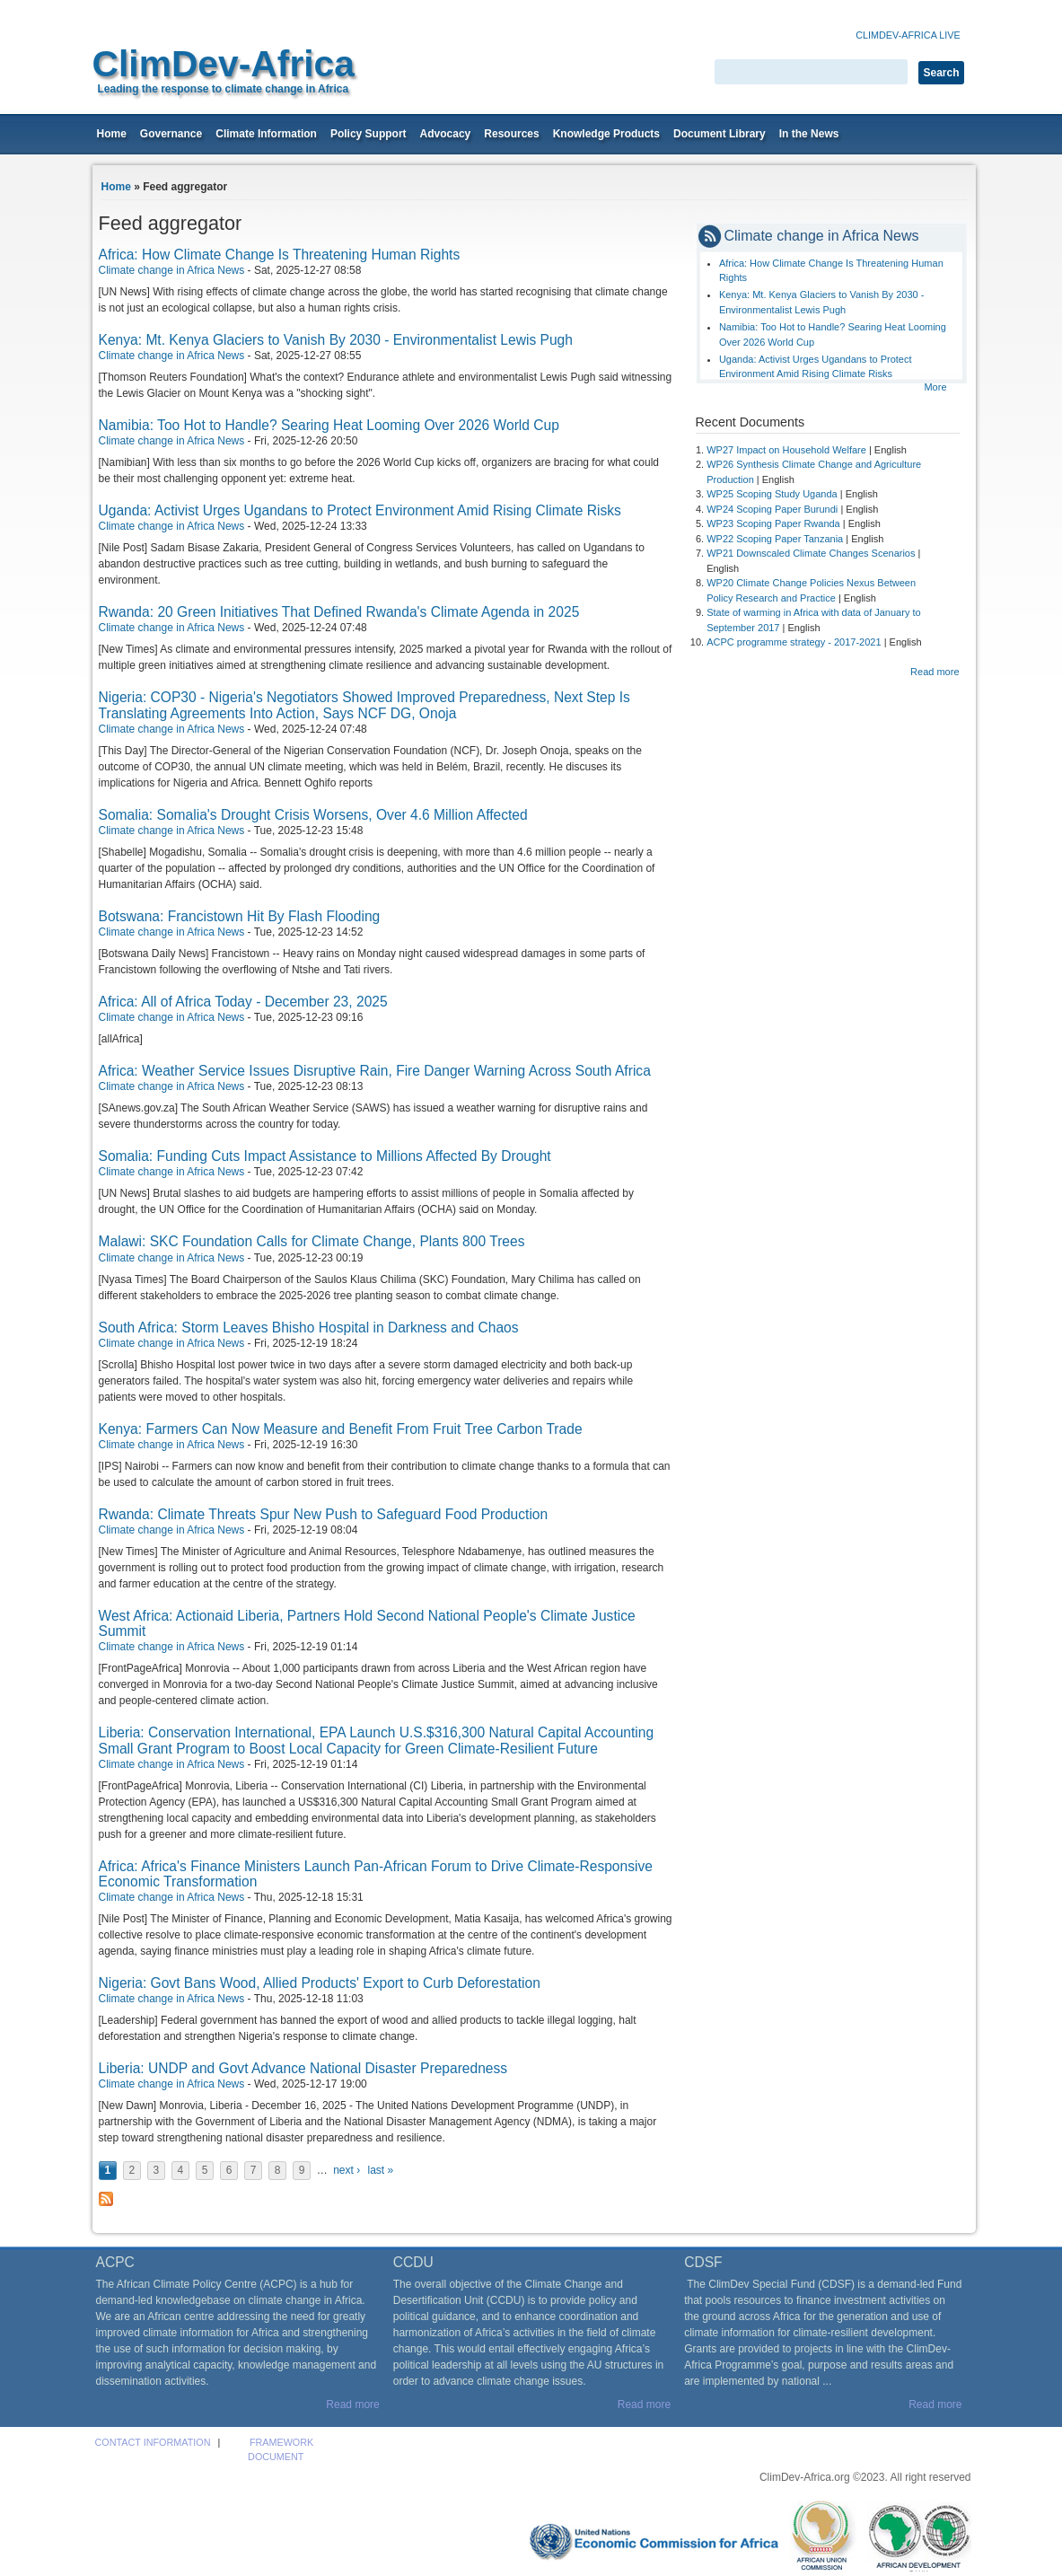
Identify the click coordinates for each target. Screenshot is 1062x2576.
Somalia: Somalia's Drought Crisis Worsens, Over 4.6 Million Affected (313, 814)
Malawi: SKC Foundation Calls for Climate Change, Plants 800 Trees (312, 1241)
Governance (171, 133)
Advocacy (445, 133)
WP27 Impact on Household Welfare (786, 449)
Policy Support (368, 133)
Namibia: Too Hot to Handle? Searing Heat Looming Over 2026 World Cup (329, 425)
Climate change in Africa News (172, 270)
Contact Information (153, 2442)
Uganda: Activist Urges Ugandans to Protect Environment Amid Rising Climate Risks (360, 510)
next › (346, 2170)
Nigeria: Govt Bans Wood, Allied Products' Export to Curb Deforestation (319, 1983)
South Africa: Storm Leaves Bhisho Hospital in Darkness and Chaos (309, 1327)
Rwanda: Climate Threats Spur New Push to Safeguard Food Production (324, 1514)
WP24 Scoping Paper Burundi (772, 509)
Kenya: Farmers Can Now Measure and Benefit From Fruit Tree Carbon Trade (341, 1429)
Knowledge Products (606, 133)
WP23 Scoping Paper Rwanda (773, 523)
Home (112, 133)
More (935, 387)
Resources (511, 133)
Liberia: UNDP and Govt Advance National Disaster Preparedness (303, 2068)
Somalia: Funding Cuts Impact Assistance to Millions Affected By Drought (325, 1156)
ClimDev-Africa (223, 63)
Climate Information (266, 133)
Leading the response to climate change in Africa (223, 89)
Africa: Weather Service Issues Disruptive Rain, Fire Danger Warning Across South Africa (375, 1070)
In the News (809, 133)
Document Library (719, 133)
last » (380, 2170)
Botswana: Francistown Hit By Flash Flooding (240, 916)
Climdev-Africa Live (908, 35)
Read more (934, 671)
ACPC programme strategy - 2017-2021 (794, 642)
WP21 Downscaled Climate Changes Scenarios (811, 553)
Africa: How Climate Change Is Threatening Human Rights (280, 254)
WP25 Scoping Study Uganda (772, 493)
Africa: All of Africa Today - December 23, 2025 (243, 1001)
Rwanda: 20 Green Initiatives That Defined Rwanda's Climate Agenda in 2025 (339, 612)
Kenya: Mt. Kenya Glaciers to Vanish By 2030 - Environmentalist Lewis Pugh (336, 339)
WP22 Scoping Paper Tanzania (775, 538)
